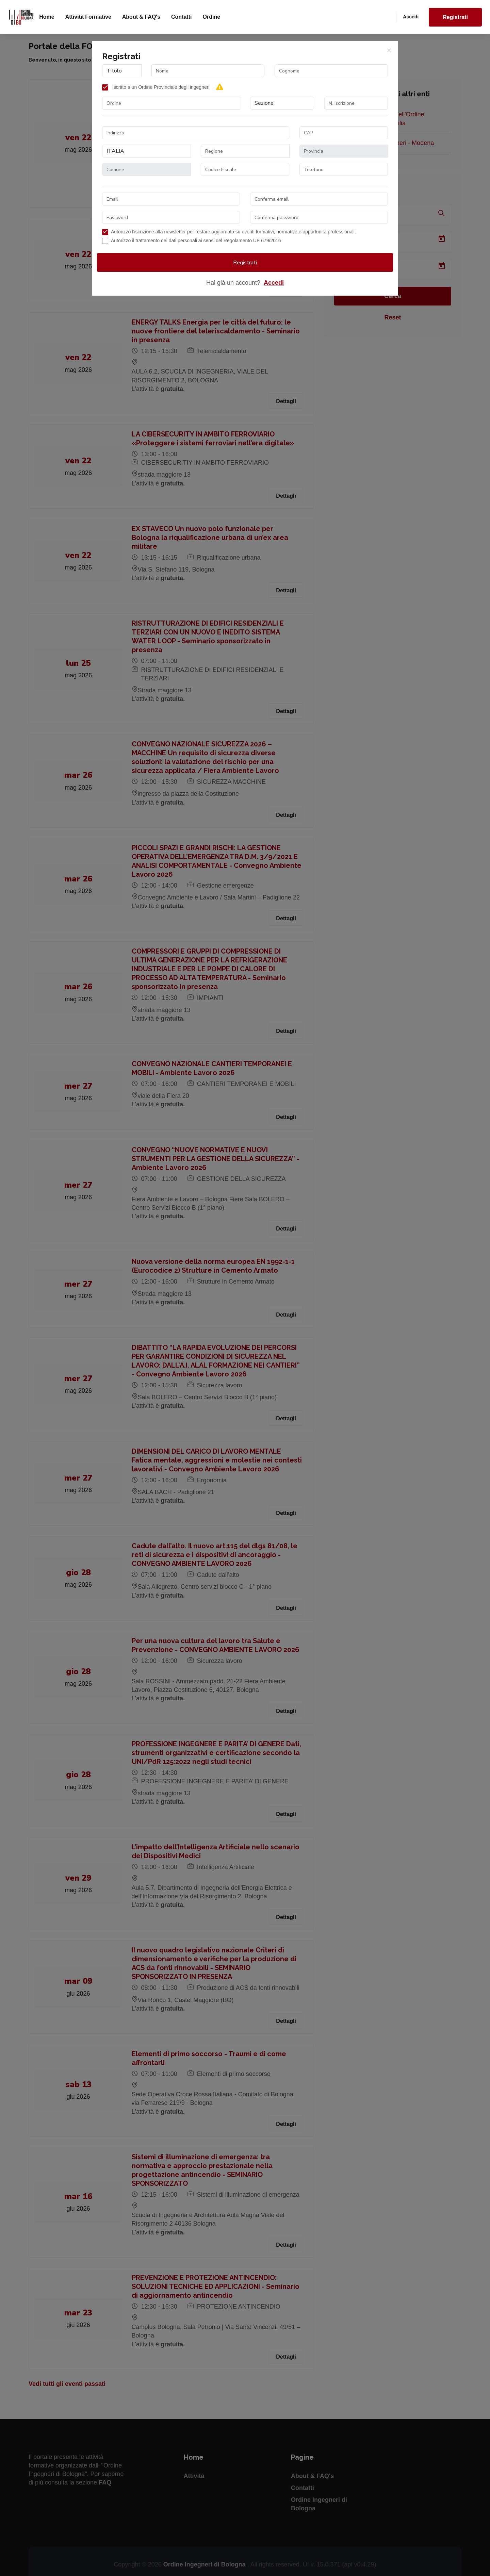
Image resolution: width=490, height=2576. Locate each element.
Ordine (211, 17)
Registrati (455, 17)
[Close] (389, 50)
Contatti (181, 17)
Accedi (411, 16)
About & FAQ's (141, 17)
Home (46, 17)
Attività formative (88, 17)
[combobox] (171, 103)
